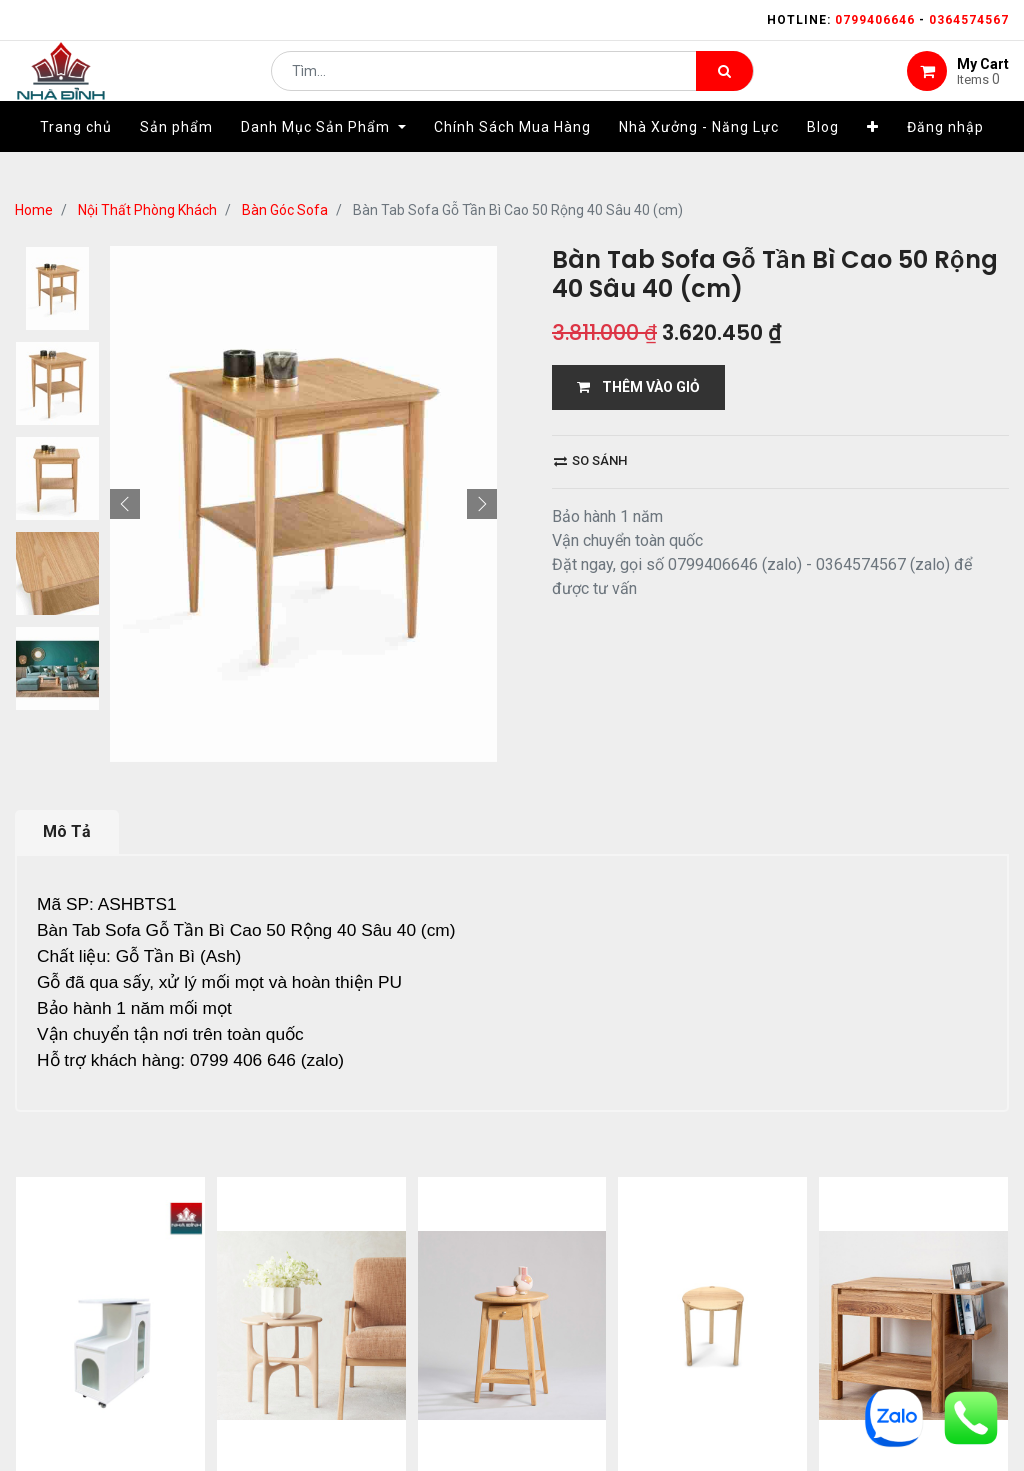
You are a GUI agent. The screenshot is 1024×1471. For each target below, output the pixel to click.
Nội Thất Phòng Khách (147, 210)
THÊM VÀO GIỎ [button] (638, 387)
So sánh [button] (590, 460)
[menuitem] (76, 157)
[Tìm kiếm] (724, 86)
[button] (873, 157)
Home (34, 210)
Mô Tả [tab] (67, 831)
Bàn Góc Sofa (285, 210)
